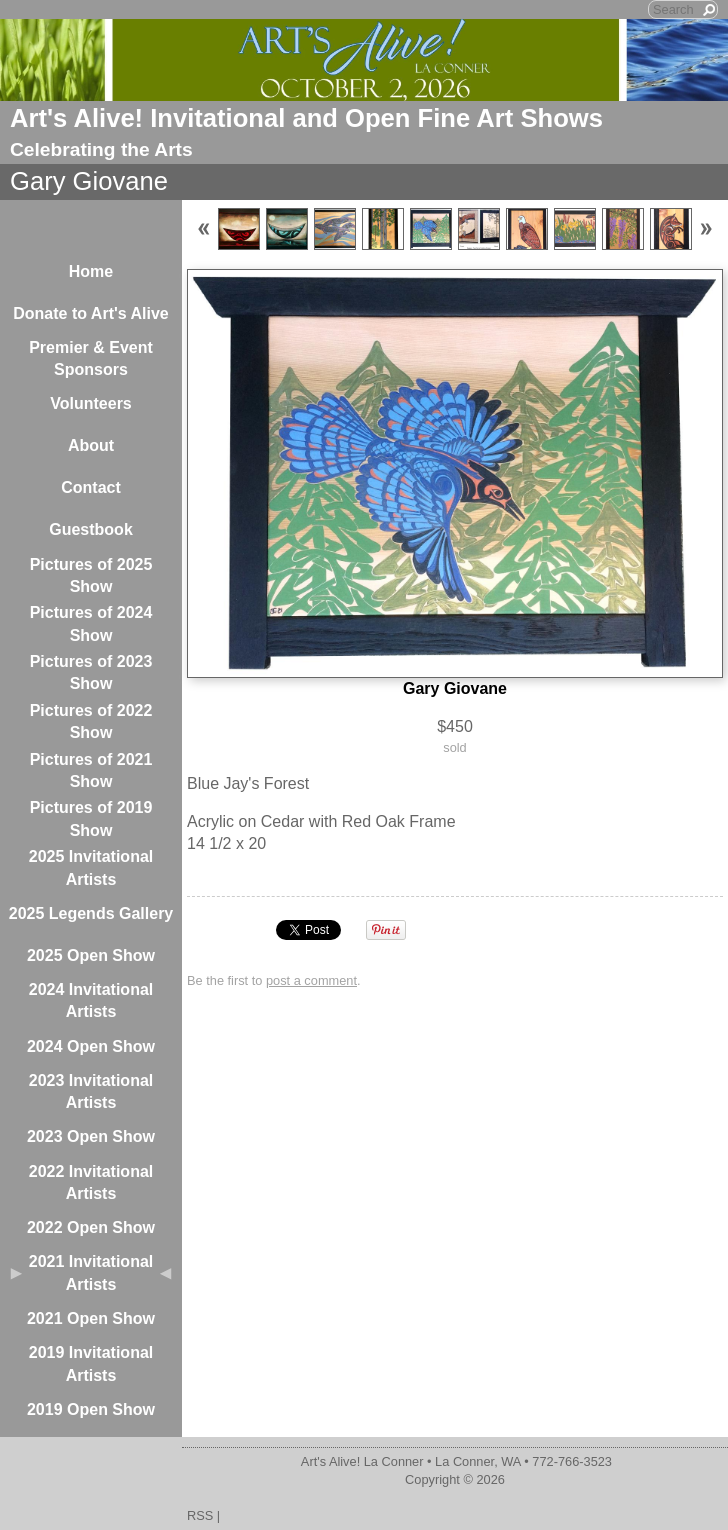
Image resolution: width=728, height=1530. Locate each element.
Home (91, 271)
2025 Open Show (91, 955)
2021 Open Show (91, 1318)
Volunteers (91, 403)
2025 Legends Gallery (91, 913)
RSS (200, 1515)
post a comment (311, 980)
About (91, 445)
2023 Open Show (91, 1136)
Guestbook (91, 529)
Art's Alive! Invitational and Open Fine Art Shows (306, 118)
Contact (91, 487)
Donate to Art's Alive (91, 313)
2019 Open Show (91, 1409)
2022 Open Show (91, 1227)
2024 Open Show (91, 1046)
